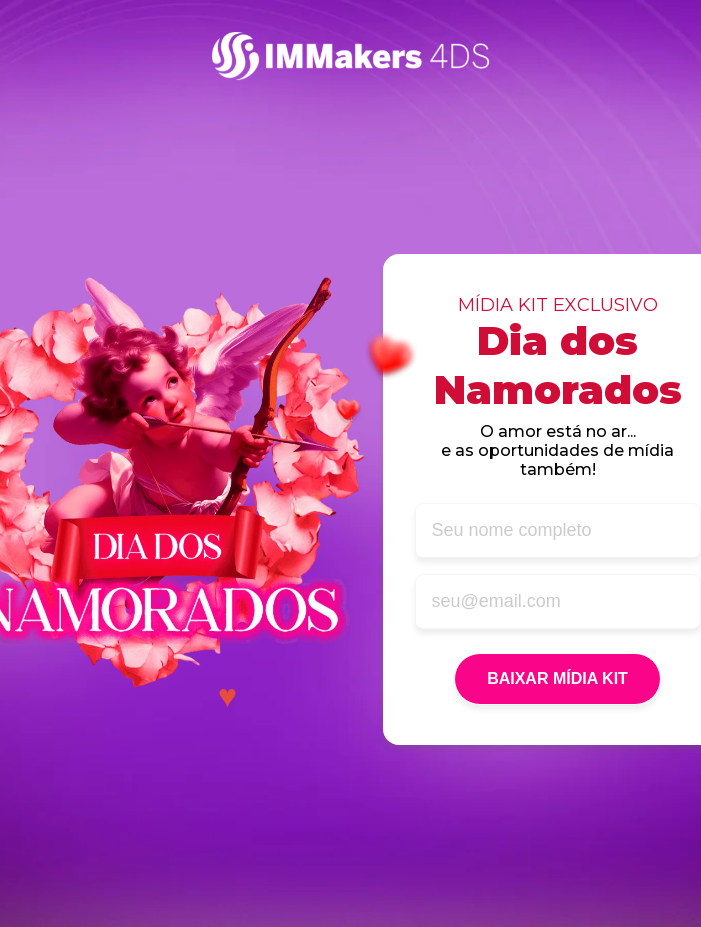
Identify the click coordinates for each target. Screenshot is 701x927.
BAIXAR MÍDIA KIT (557, 678)
